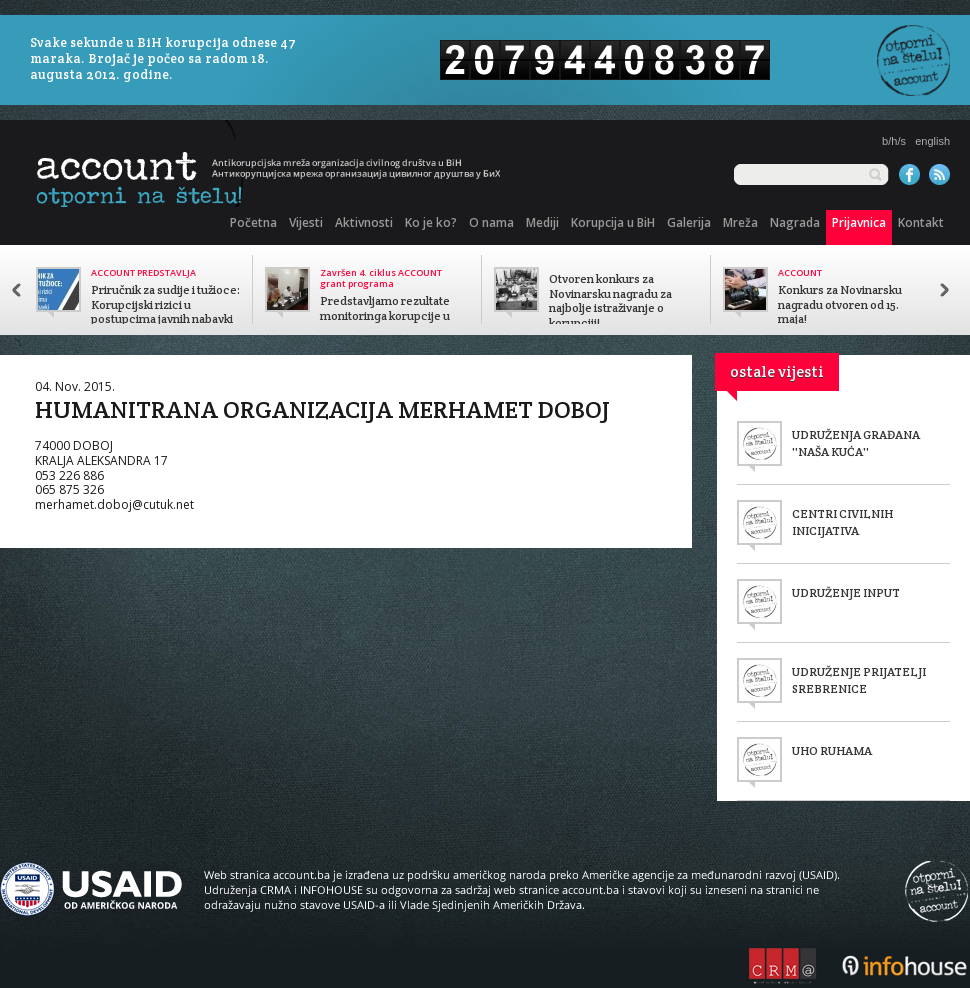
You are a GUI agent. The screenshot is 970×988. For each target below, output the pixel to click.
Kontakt (921, 222)
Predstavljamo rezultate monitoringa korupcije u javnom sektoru (385, 316)
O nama (491, 222)
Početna (253, 222)
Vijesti (306, 222)
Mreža (740, 222)
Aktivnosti (364, 222)
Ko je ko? (431, 222)
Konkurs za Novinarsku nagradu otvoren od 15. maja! (840, 305)
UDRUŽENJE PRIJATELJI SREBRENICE (859, 680)
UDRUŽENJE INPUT (846, 592)
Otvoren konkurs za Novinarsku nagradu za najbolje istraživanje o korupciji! (610, 301)
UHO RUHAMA (832, 750)
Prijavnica (859, 222)
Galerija (689, 222)
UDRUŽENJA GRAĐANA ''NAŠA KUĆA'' (856, 443)
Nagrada (795, 222)
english (932, 141)
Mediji (542, 222)
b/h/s (894, 141)
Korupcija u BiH (613, 222)
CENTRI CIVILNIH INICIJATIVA (842, 522)
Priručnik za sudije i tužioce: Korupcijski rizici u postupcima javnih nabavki (165, 305)
